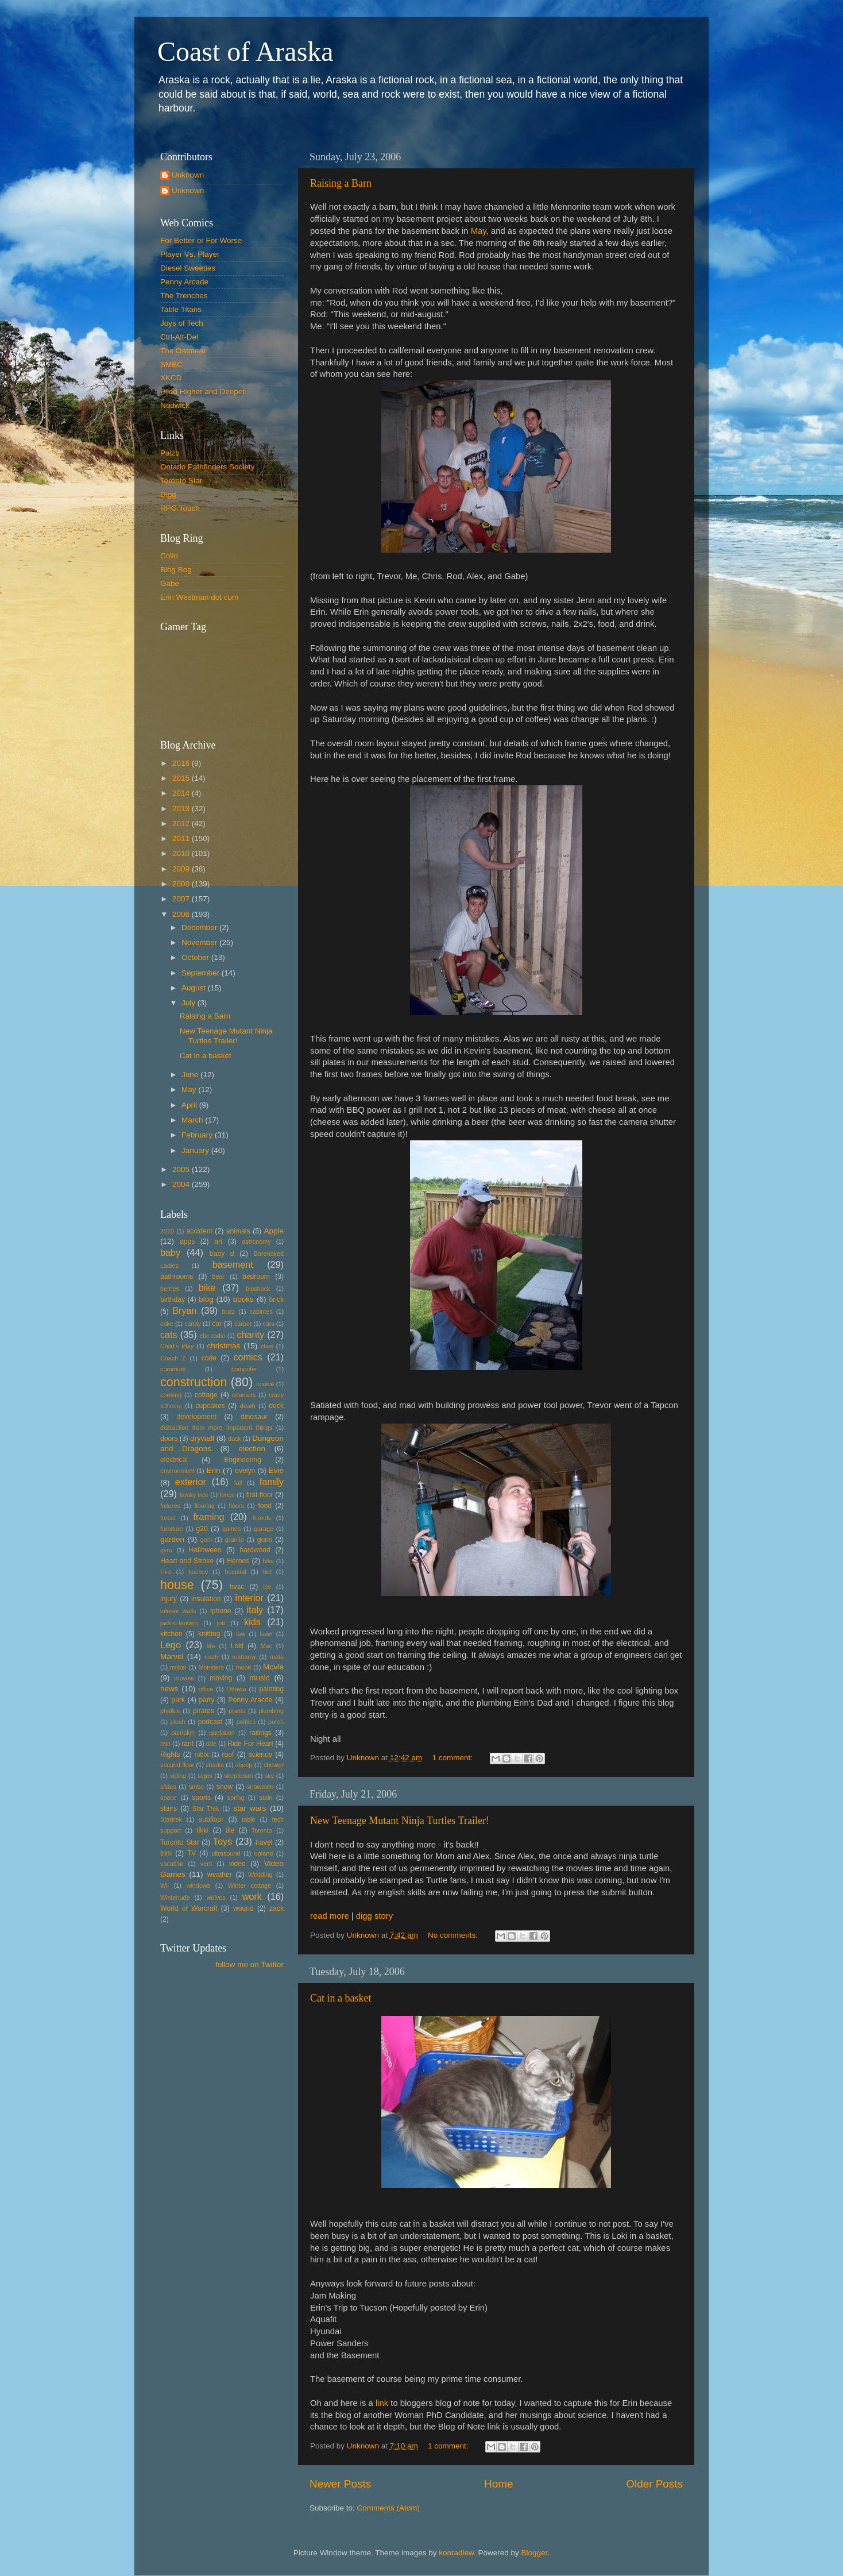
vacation (171, 1863)
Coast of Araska (245, 51)
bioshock (258, 1288)
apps (187, 1241)
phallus (170, 1710)
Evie (276, 1470)
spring (235, 1797)
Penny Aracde (251, 1700)
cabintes (261, 1311)
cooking (170, 1394)
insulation (206, 1599)
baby (170, 1252)
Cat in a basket (340, 1998)
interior (249, 1597)
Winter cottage (249, 1885)
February (198, 1135)
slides (168, 1786)
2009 (182, 869)
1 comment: (453, 1757)
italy (254, 1610)
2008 (182, 884)
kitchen (171, 1634)
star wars (249, 1808)
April (190, 1105)
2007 (182, 898)
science (260, 1754)
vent (206, 1863)
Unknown (188, 175)
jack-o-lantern (179, 1622)
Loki (237, 1646)
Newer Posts (340, 2484)
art (218, 1241)
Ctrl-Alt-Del (179, 337)
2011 (182, 838)
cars (268, 1323)
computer (244, 1369)
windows (198, 1885)
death (248, 1405)
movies (184, 1678)
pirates (203, 1711)
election (251, 1448)
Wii (164, 1885)
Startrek (171, 1819)
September (201, 973)
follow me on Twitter (249, 1964)
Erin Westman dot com (199, 597)
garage (263, 1528)
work (252, 1896)
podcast (210, 1722)
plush (178, 1721)
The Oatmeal (182, 350)
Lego (170, 1645)
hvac (237, 1587)
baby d (222, 1254)
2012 (182, 823)
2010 (182, 853)
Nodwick (175, 405)
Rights (170, 1754)
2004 (182, 1184)
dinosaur (254, 1417)
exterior (190, 1481)
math (211, 1656)
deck (276, 1406)
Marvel (172, 1656)
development (196, 1417)
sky (269, 1775)
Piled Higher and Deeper (202, 391)
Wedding (260, 1874)
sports (201, 1798)
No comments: (454, 1935)
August (194, 988)
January (196, 1150)
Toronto (262, 1830)
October (196, 957)
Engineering (242, 1460)
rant (187, 1744)
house (177, 1585)
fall (238, 1482)
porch (276, 1721)
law (240, 1633)
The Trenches (184, 295)
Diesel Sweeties (187, 268)
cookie (265, 1383)
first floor (259, 1495)
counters (244, 1394)
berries (169, 1288)
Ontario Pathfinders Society (207, 466)
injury (168, 1599)
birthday (172, 1299)
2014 (182, 793)
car (217, 1324)
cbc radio (212, 1335)
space (168, 1797)
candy (192, 1323)
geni (206, 1539)
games (231, 1528)
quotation (221, 1732)
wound (243, 1908)
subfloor (211, 1819)
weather (219, 1875)
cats (168, 1334)
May (189, 1089)
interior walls (178, 1610)
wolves (216, 1897)
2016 (182, 763)
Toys (222, 1841)
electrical (174, 1460)
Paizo (170, 453)
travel (264, 1842)
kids (252, 1622)
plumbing (271, 1710)
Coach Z (173, 1358)
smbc (196, 1786)
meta (277, 1656)
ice (267, 1586)
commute (172, 1369)
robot (202, 1754)
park (178, 1700)
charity (250, 1334)
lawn (266, 1633)
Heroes (238, 1561)
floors (236, 1505)
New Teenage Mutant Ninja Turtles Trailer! (399, 1820)
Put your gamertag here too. (218, 678)
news (169, 1688)
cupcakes (210, 1406)
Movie (273, 1667)
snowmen (260, 1786)
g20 (202, 1529)
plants (237, 1710)
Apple (274, 1231)
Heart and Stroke (187, 1561)
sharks (215, 1764)
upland (263, 1853)
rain (165, 1743)
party (206, 1700)
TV (191, 1853)
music (259, 1677)
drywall (202, 1438)
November (200, 942)
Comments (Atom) (388, 2508)
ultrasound (225, 1853)
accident (199, 1231)
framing (209, 1516)
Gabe (169, 583)
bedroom (256, 1276)
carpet (243, 1323)
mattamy (244, 1656)
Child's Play (177, 1346)
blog (206, 1299)
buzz (228, 1311)
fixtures (170, 1505)
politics (246, 1721)
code (209, 1358)
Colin (169, 556)
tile (230, 1830)
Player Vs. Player (190, 254)
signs (205, 1775)
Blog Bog (176, 569)
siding (178, 1775)
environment (177, 1470)
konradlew (456, 2552)
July (189, 1002)
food (265, 1506)
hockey (198, 1571)
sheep (243, 1764)
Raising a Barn (341, 183)
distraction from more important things (216, 1427)
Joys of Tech (181, 323)
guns (264, 1540)
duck (234, 1438)
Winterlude (175, 1897)
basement (232, 1264)
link (383, 2403)
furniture (171, 1528)
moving (221, 1678)
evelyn (245, 1471)
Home (498, 2484)
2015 (182, 778)
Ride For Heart (250, 1744)
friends (262, 1517)
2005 (182, 1169)
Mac (266, 1645)
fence (226, 1494)
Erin (213, 1470)
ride (211, 1743)
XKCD (171, 377)
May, (480, 231)
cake (166, 1323)
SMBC (171, 364)
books (243, 1299)
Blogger (534, 2552)
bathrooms (176, 1276)
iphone (220, 1611)
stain (265, 1797)
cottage (206, 1395)
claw (267, 1346)
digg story (374, 1916)
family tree (194, 1494)
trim (166, 1853)
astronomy (256, 1241)
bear (218, 1276)
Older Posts (654, 2484)
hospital (235, 1571)
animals (238, 1231)
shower (274, 1764)
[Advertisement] (212, 2031)
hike (268, 1560)
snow (224, 1787)
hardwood (254, 1550)
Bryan (184, 1310)
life (211, 1645)
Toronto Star (181, 480)
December (200, 927)
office (206, 1689)
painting (271, 1689)
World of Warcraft (189, 1908)
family (272, 1481)
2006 (182, 914)
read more (329, 1916)
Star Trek (205, 1808)
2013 (182, 808)
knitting (209, 1634)
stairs (168, 1808)
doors (168, 1438)
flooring (204, 1505)
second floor (177, 1764)
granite (234, 1539)
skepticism (238, 1775)
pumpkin (183, 1732)
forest (168, 1517)
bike (207, 1287)
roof (228, 1754)
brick (276, 1299)
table (248, 1819)
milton (178, 1667)
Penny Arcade (184, 281)
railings (260, 1733)
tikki (202, 1830)
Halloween (205, 1550)
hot (267, 1571)
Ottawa (236, 1689)
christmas (224, 1345)
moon (243, 1667)
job (221, 1622)
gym (166, 1550)
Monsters (210, 1667)
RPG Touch (180, 508)
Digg (168, 494)
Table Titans (181, 309)
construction (193, 1382)
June (190, 1074)
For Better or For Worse (201, 240)
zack (276, 1908)
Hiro (166, 1571)
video (237, 1864)
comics (247, 1357)
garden (172, 1539)
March (193, 1120)
